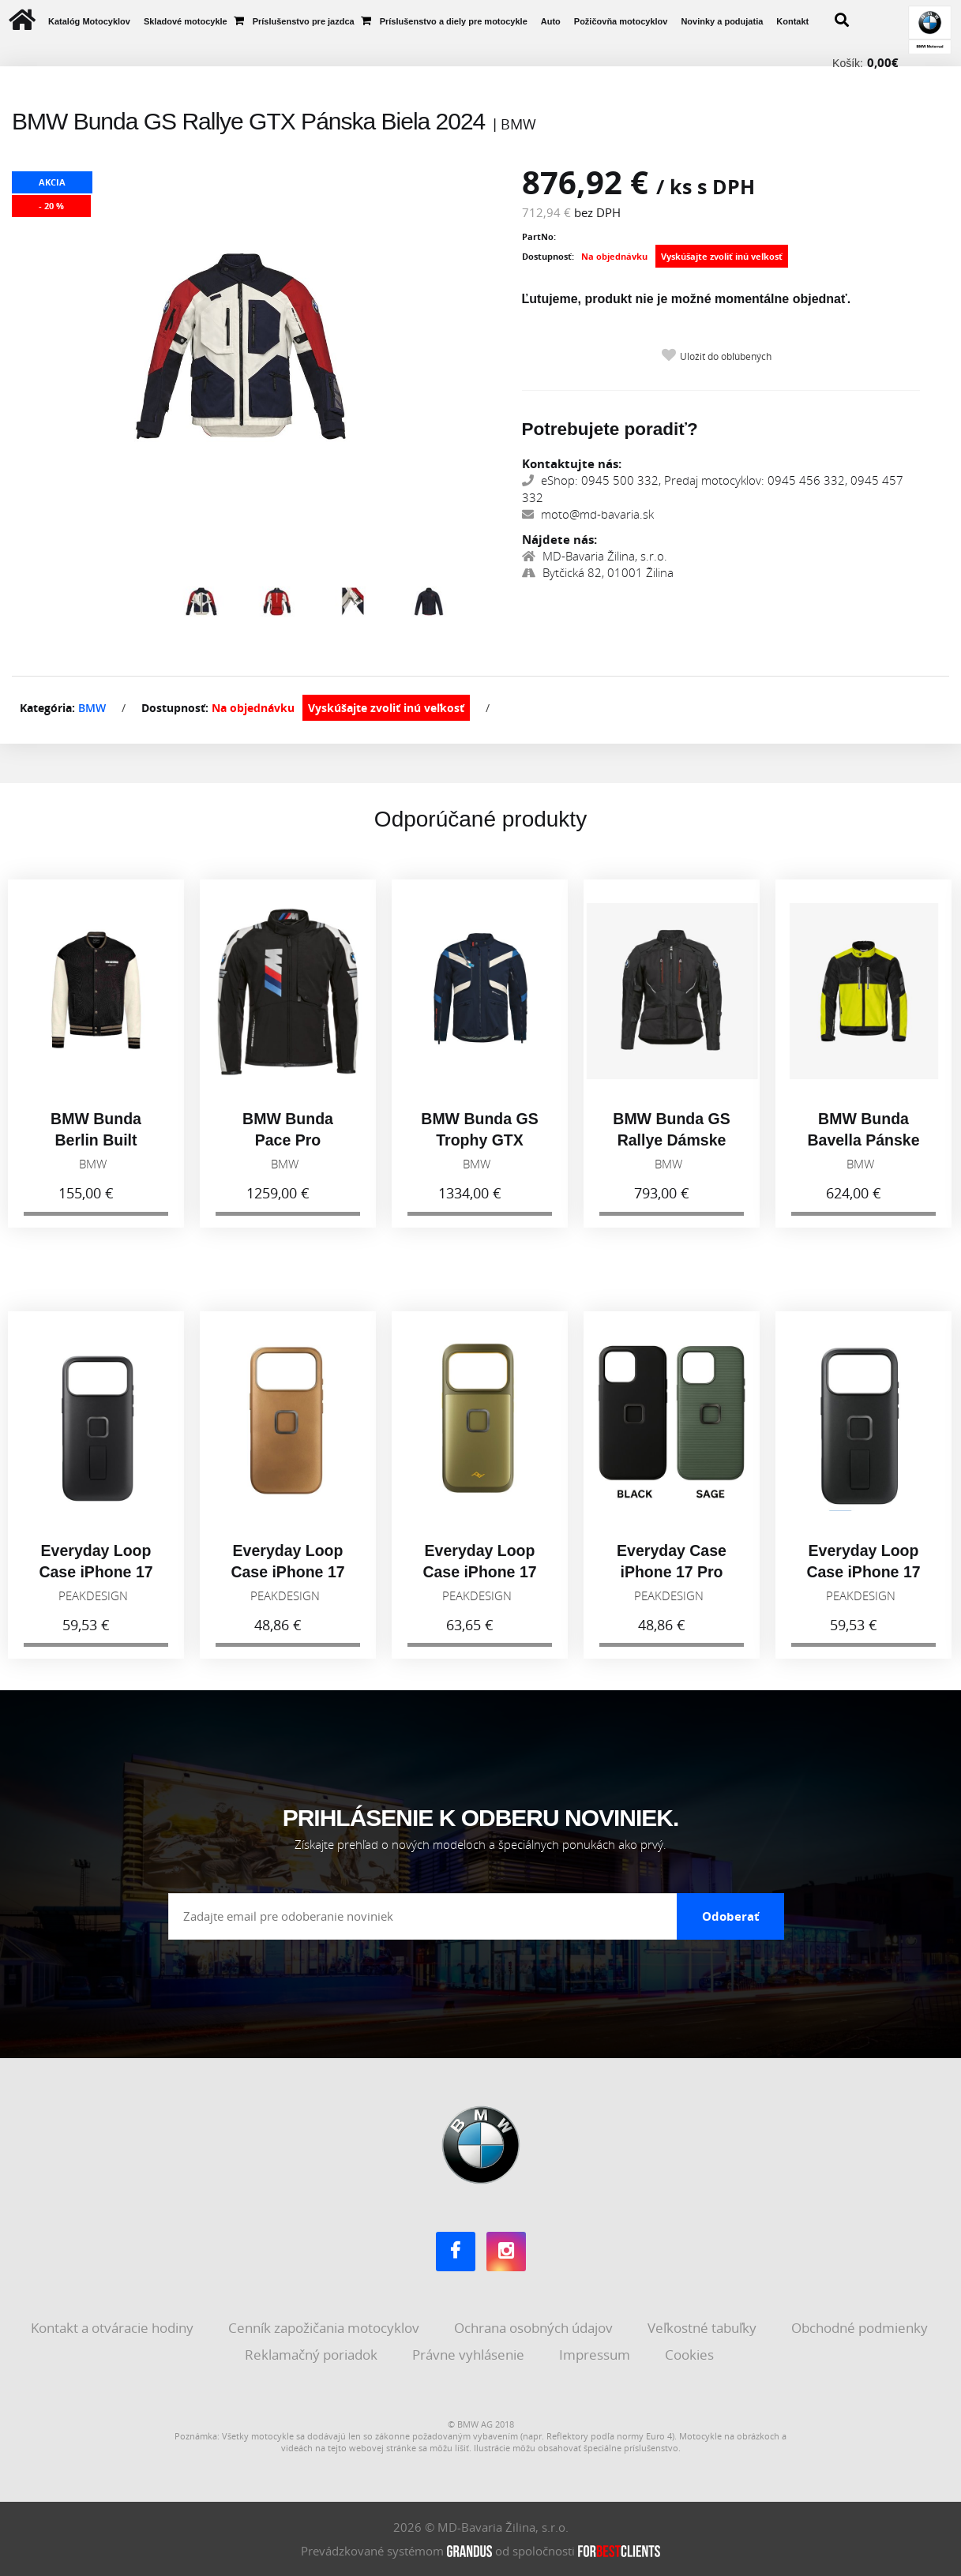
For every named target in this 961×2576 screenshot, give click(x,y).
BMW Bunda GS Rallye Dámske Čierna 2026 (671, 1148)
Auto (551, 21)
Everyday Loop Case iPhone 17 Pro (863, 1579)
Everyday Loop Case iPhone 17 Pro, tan (287, 1579)
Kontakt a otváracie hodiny (114, 2328)
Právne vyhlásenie (469, 2354)
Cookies (691, 2354)
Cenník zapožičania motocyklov (325, 2328)
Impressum (596, 2354)
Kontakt (792, 21)
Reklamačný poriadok (313, 2354)
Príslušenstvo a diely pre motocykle (453, 21)
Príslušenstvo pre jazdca (304, 21)
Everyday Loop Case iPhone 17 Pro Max (95, 1579)
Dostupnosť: (548, 256)
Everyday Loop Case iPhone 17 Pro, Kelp (479, 1579)
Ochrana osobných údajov (535, 2328)
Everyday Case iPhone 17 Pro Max (671, 1579)
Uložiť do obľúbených (725, 356)
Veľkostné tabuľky (704, 2328)
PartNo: (539, 236)
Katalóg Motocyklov (89, 21)
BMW (92, 707)
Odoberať (731, 1916)
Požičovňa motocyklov (621, 21)
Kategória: (47, 707)
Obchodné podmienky (861, 2328)
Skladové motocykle (185, 21)
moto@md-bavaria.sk (588, 514)
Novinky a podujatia (722, 21)
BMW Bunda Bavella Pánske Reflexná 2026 (863, 1148)
